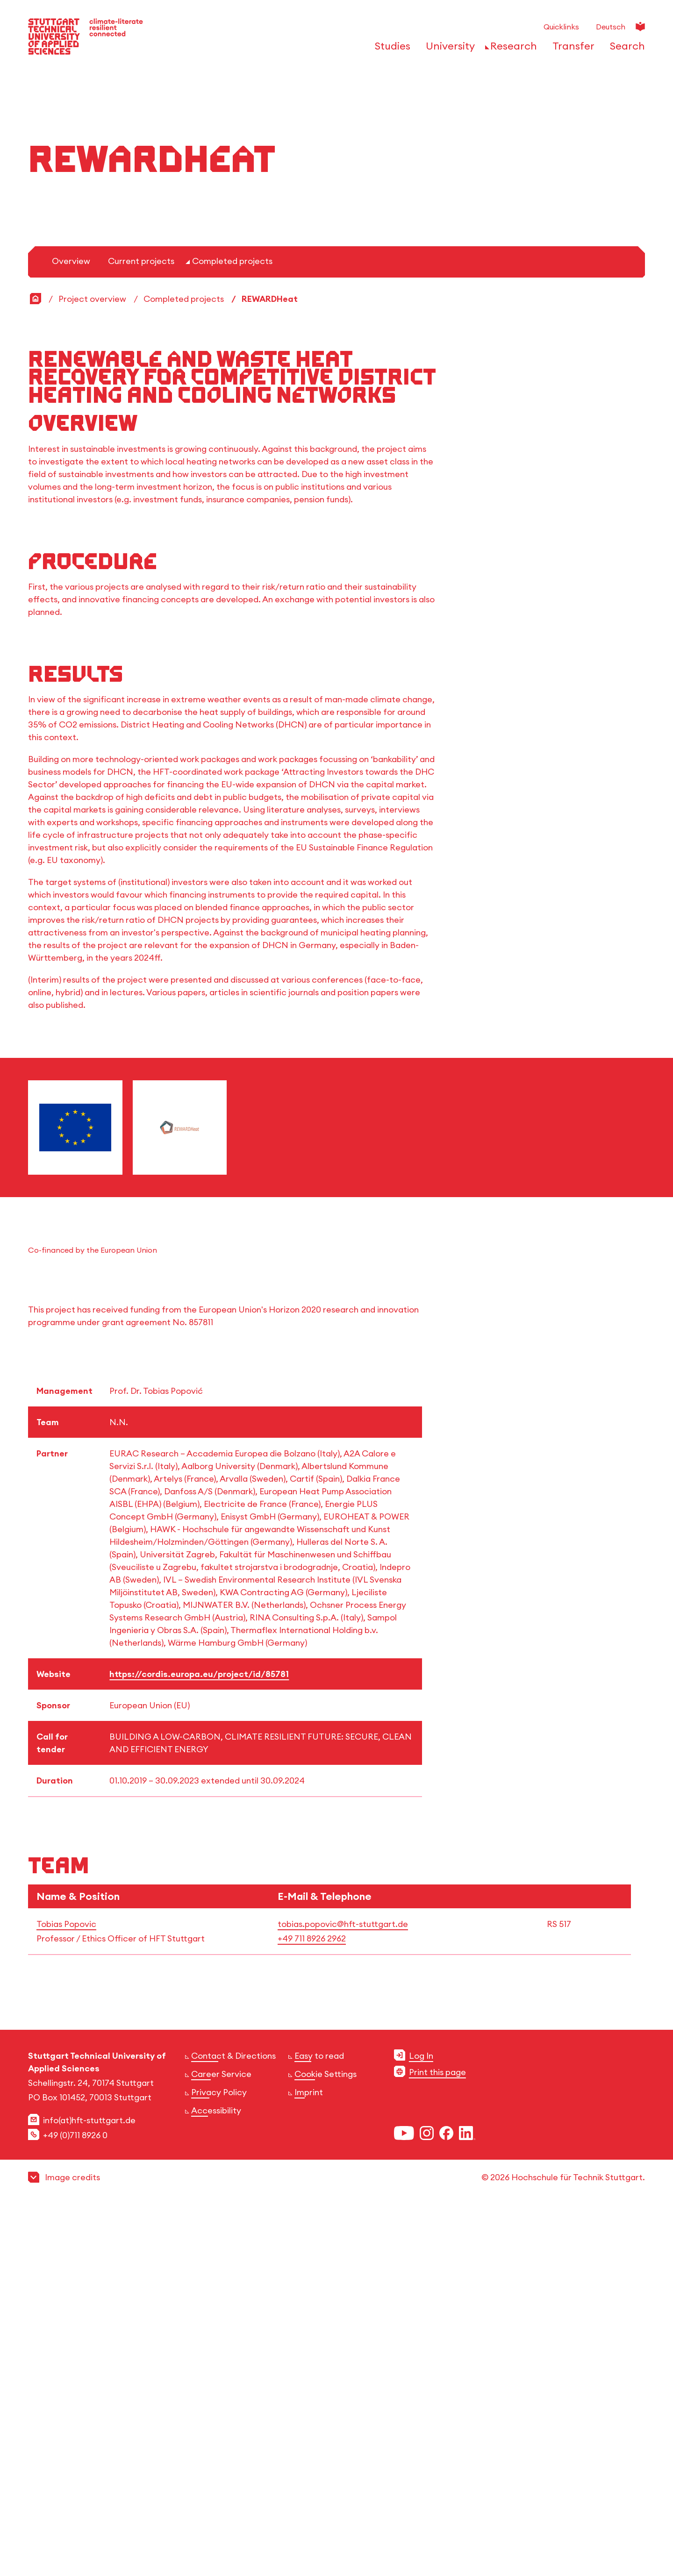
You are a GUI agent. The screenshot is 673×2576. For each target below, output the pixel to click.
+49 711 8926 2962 (312, 2305)
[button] (336, 2544)
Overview (71, 628)
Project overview (92, 666)
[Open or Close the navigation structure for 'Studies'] (390, 49)
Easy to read (319, 2423)
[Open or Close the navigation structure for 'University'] (448, 49)
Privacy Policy (219, 2459)
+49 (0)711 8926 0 (75, 2502)
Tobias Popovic (66, 2291)
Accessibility (216, 2477)
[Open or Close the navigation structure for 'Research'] (511, 49)
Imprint (308, 2459)
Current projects (141, 628)
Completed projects (232, 628)
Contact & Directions (233, 2423)
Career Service (221, 2441)
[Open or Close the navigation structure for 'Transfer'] (570, 49)
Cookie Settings (325, 2441)
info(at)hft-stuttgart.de (89, 2487)
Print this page (437, 2439)
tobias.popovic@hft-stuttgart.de (343, 2291)
